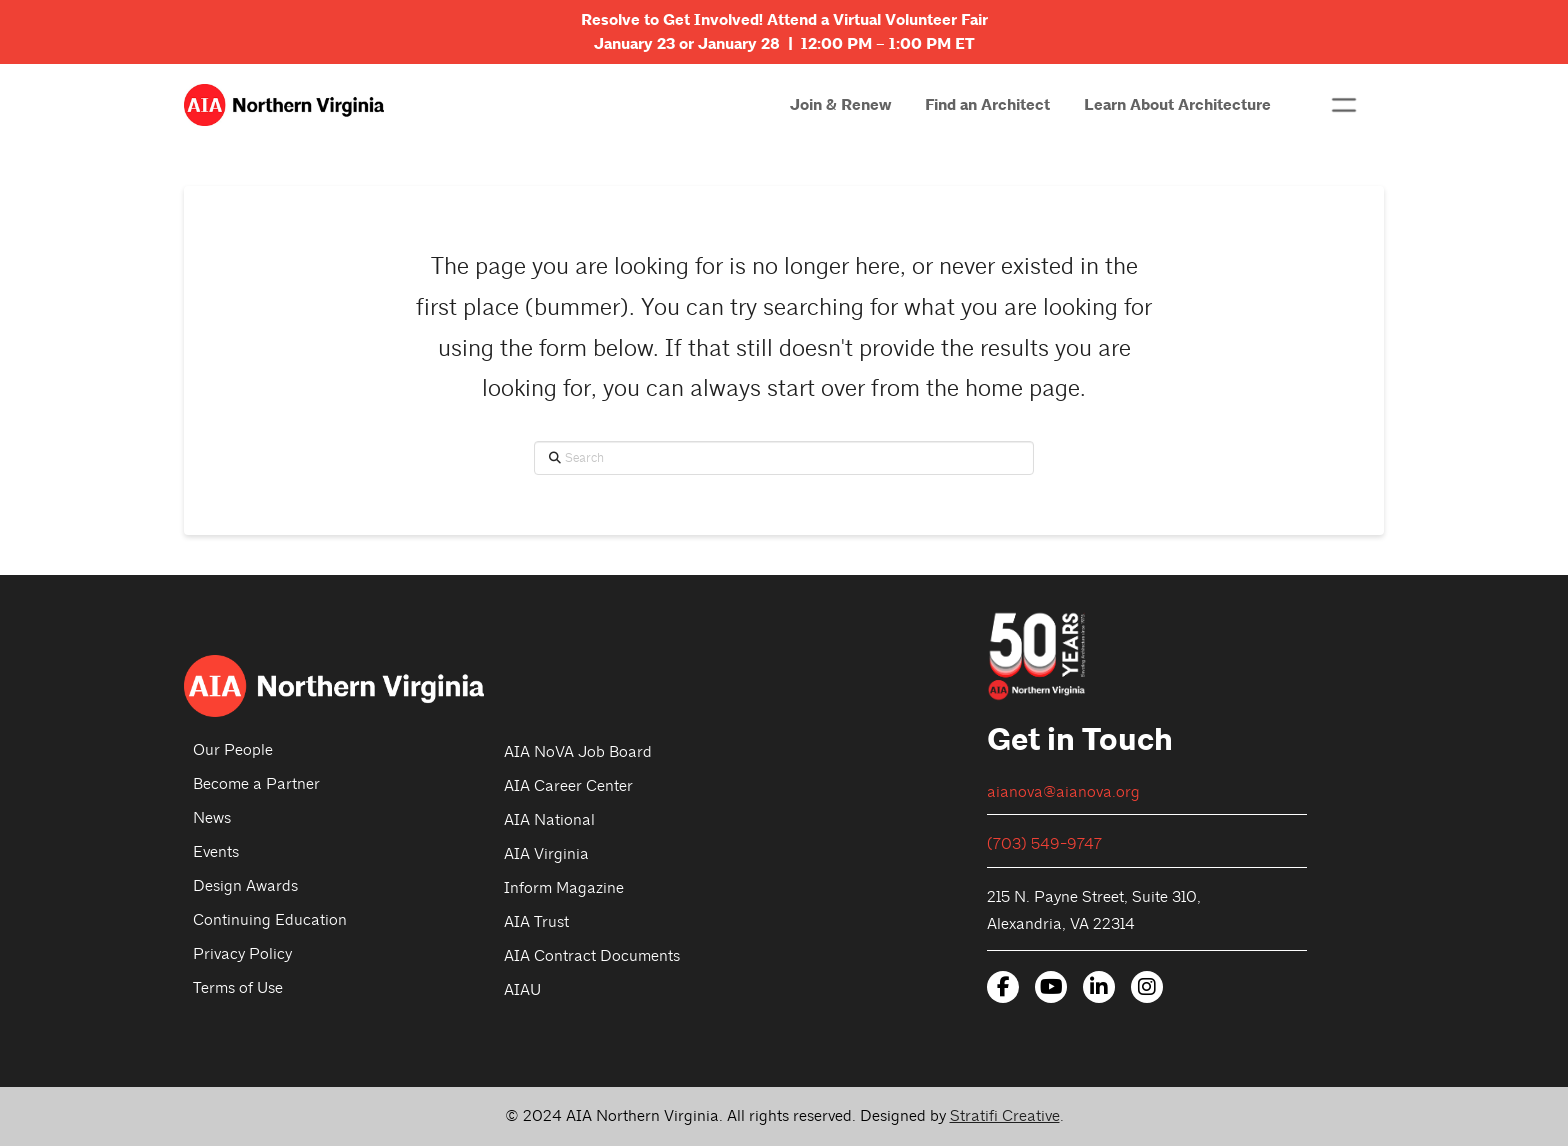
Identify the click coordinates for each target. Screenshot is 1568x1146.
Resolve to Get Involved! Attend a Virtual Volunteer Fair (784, 20)
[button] (1344, 105)
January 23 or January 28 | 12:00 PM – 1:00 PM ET (784, 44)
